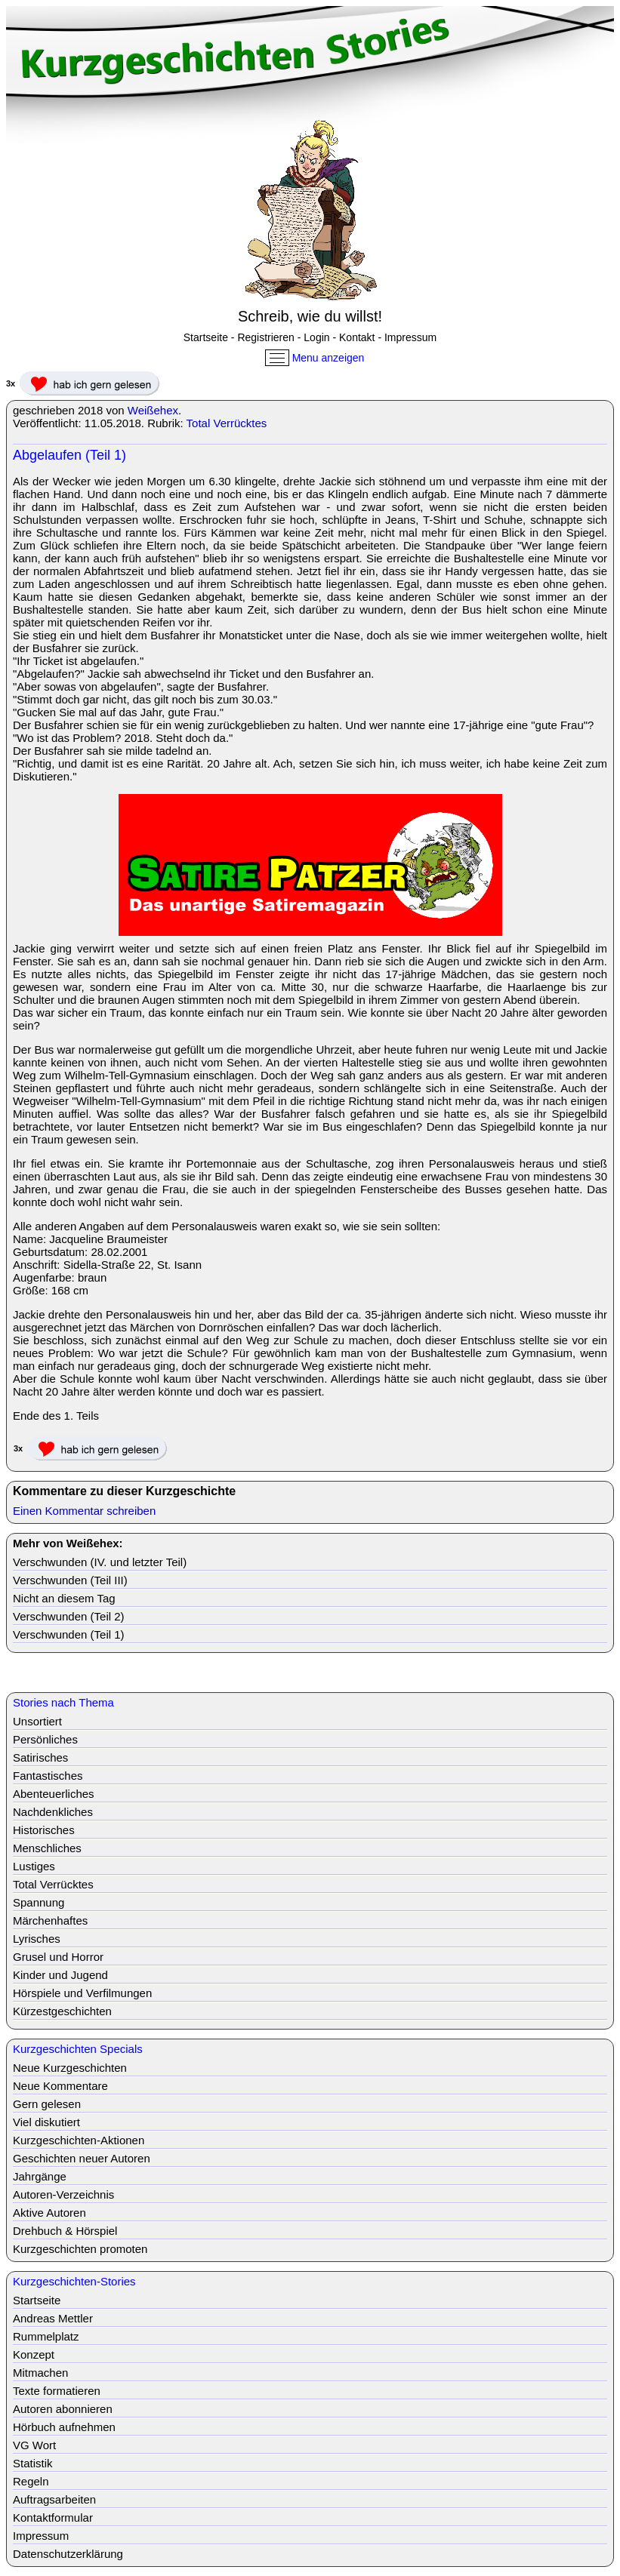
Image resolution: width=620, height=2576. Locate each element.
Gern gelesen (47, 2103)
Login (316, 337)
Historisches (44, 1830)
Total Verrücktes (227, 423)
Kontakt (357, 337)
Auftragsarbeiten (54, 2499)
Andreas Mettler (53, 2318)
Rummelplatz (46, 2336)
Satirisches (40, 1757)
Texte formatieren (56, 2390)
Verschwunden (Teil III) (70, 1580)
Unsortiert (37, 1721)
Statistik (33, 2463)
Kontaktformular (53, 2517)
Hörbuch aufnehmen (64, 2427)
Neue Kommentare (60, 2085)
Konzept (33, 2354)
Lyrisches (36, 1938)
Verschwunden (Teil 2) (69, 1616)
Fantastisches (48, 1775)
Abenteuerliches (53, 1793)
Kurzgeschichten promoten (80, 2248)
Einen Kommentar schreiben (84, 1510)
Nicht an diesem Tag (64, 1598)
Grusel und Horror (58, 1956)
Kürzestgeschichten (62, 2011)
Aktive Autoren (49, 2212)
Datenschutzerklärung (68, 2553)
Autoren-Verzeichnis (63, 2194)
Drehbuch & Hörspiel (65, 2230)
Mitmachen (40, 2372)
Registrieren (265, 337)
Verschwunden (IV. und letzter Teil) (100, 1562)
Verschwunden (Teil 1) (69, 1634)
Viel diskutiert (46, 2122)
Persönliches (45, 1739)
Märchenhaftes (50, 1920)
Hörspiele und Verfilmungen (82, 1993)
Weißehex (153, 410)
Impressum (410, 337)
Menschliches (47, 1848)
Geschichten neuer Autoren (81, 2158)
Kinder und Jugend (60, 1974)
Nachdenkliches (53, 1811)
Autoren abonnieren (63, 2408)
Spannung (38, 1902)
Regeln (31, 2481)
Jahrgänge (39, 2176)
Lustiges (34, 1866)
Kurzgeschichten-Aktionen (78, 2140)
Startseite (206, 337)
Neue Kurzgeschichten (70, 2067)
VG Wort (34, 2445)
